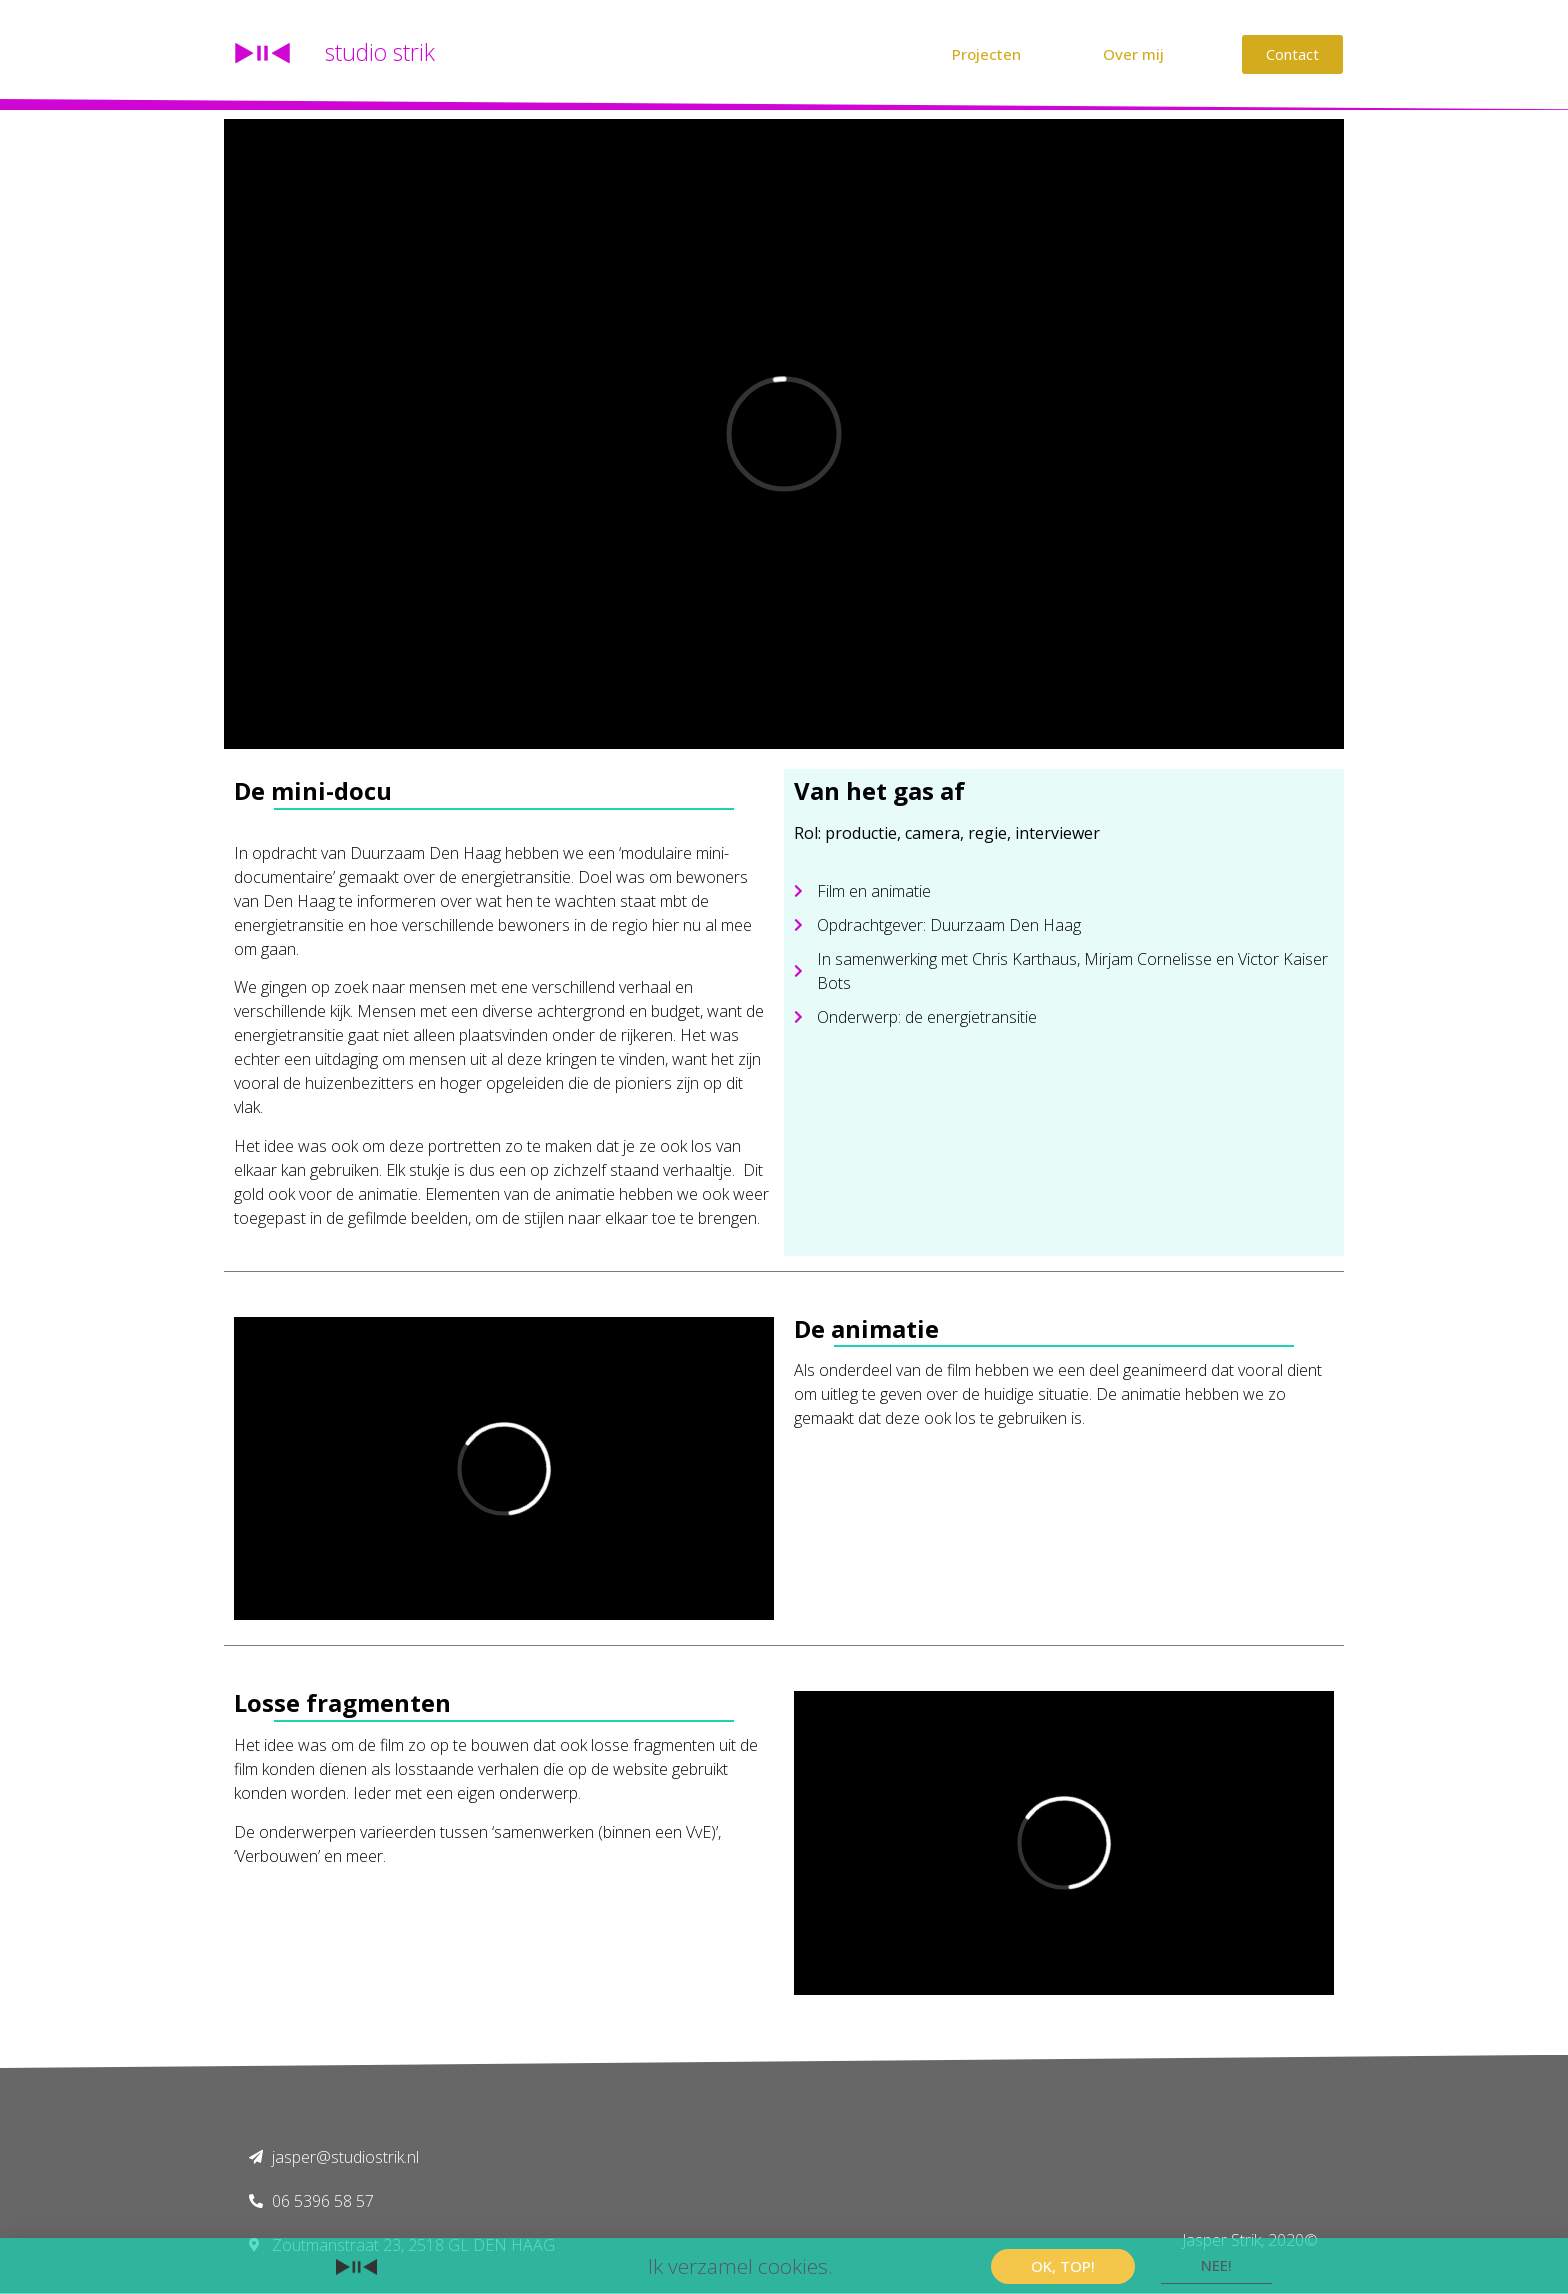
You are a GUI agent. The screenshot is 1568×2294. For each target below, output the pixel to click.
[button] (986, 54)
